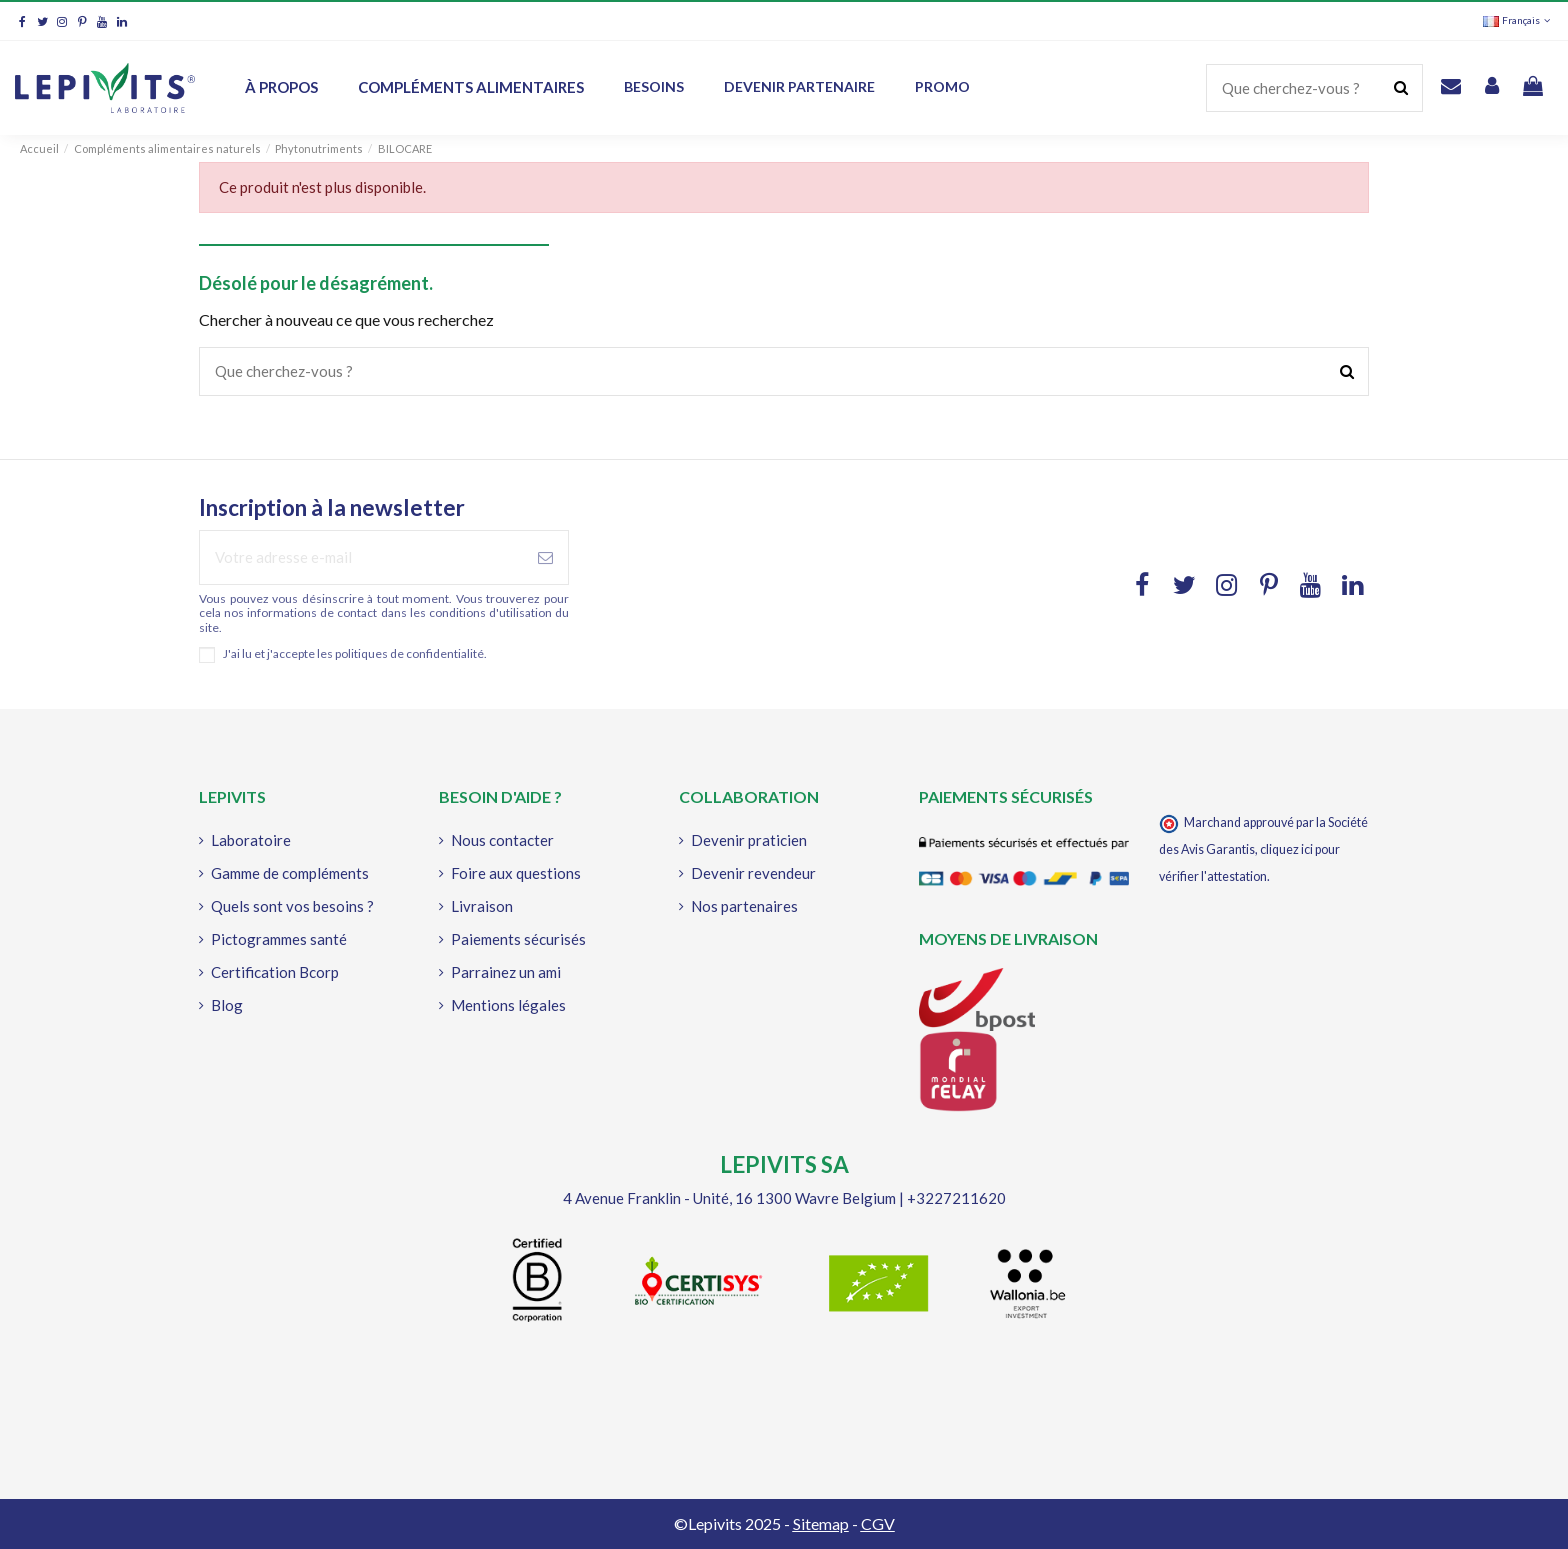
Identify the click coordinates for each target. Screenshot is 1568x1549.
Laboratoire (251, 840)
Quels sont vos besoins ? (292, 906)
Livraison (482, 906)
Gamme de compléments (290, 873)
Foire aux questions (516, 873)
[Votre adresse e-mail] (361, 557)
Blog (227, 1005)
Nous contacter (502, 840)
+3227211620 (956, 1198)
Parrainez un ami (506, 972)
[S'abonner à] (545, 557)
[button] (799, 87)
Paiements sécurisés (518, 939)
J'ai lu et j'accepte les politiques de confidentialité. (355, 654)
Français (1518, 20)
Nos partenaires (744, 906)
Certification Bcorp (275, 972)
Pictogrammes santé (279, 939)
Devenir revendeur (753, 873)
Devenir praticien (749, 840)
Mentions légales (508, 1005)
